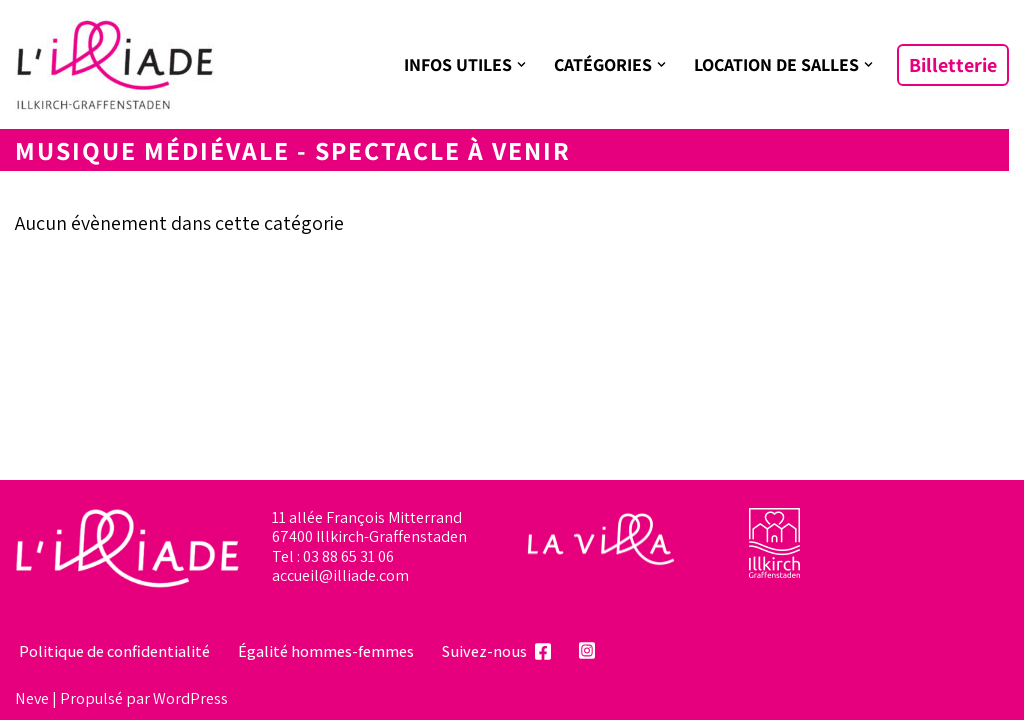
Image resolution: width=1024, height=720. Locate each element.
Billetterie (953, 65)
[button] (521, 64)
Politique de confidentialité (114, 651)
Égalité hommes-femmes (326, 651)
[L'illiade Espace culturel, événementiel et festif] (115, 64)
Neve (32, 698)
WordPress (190, 698)
